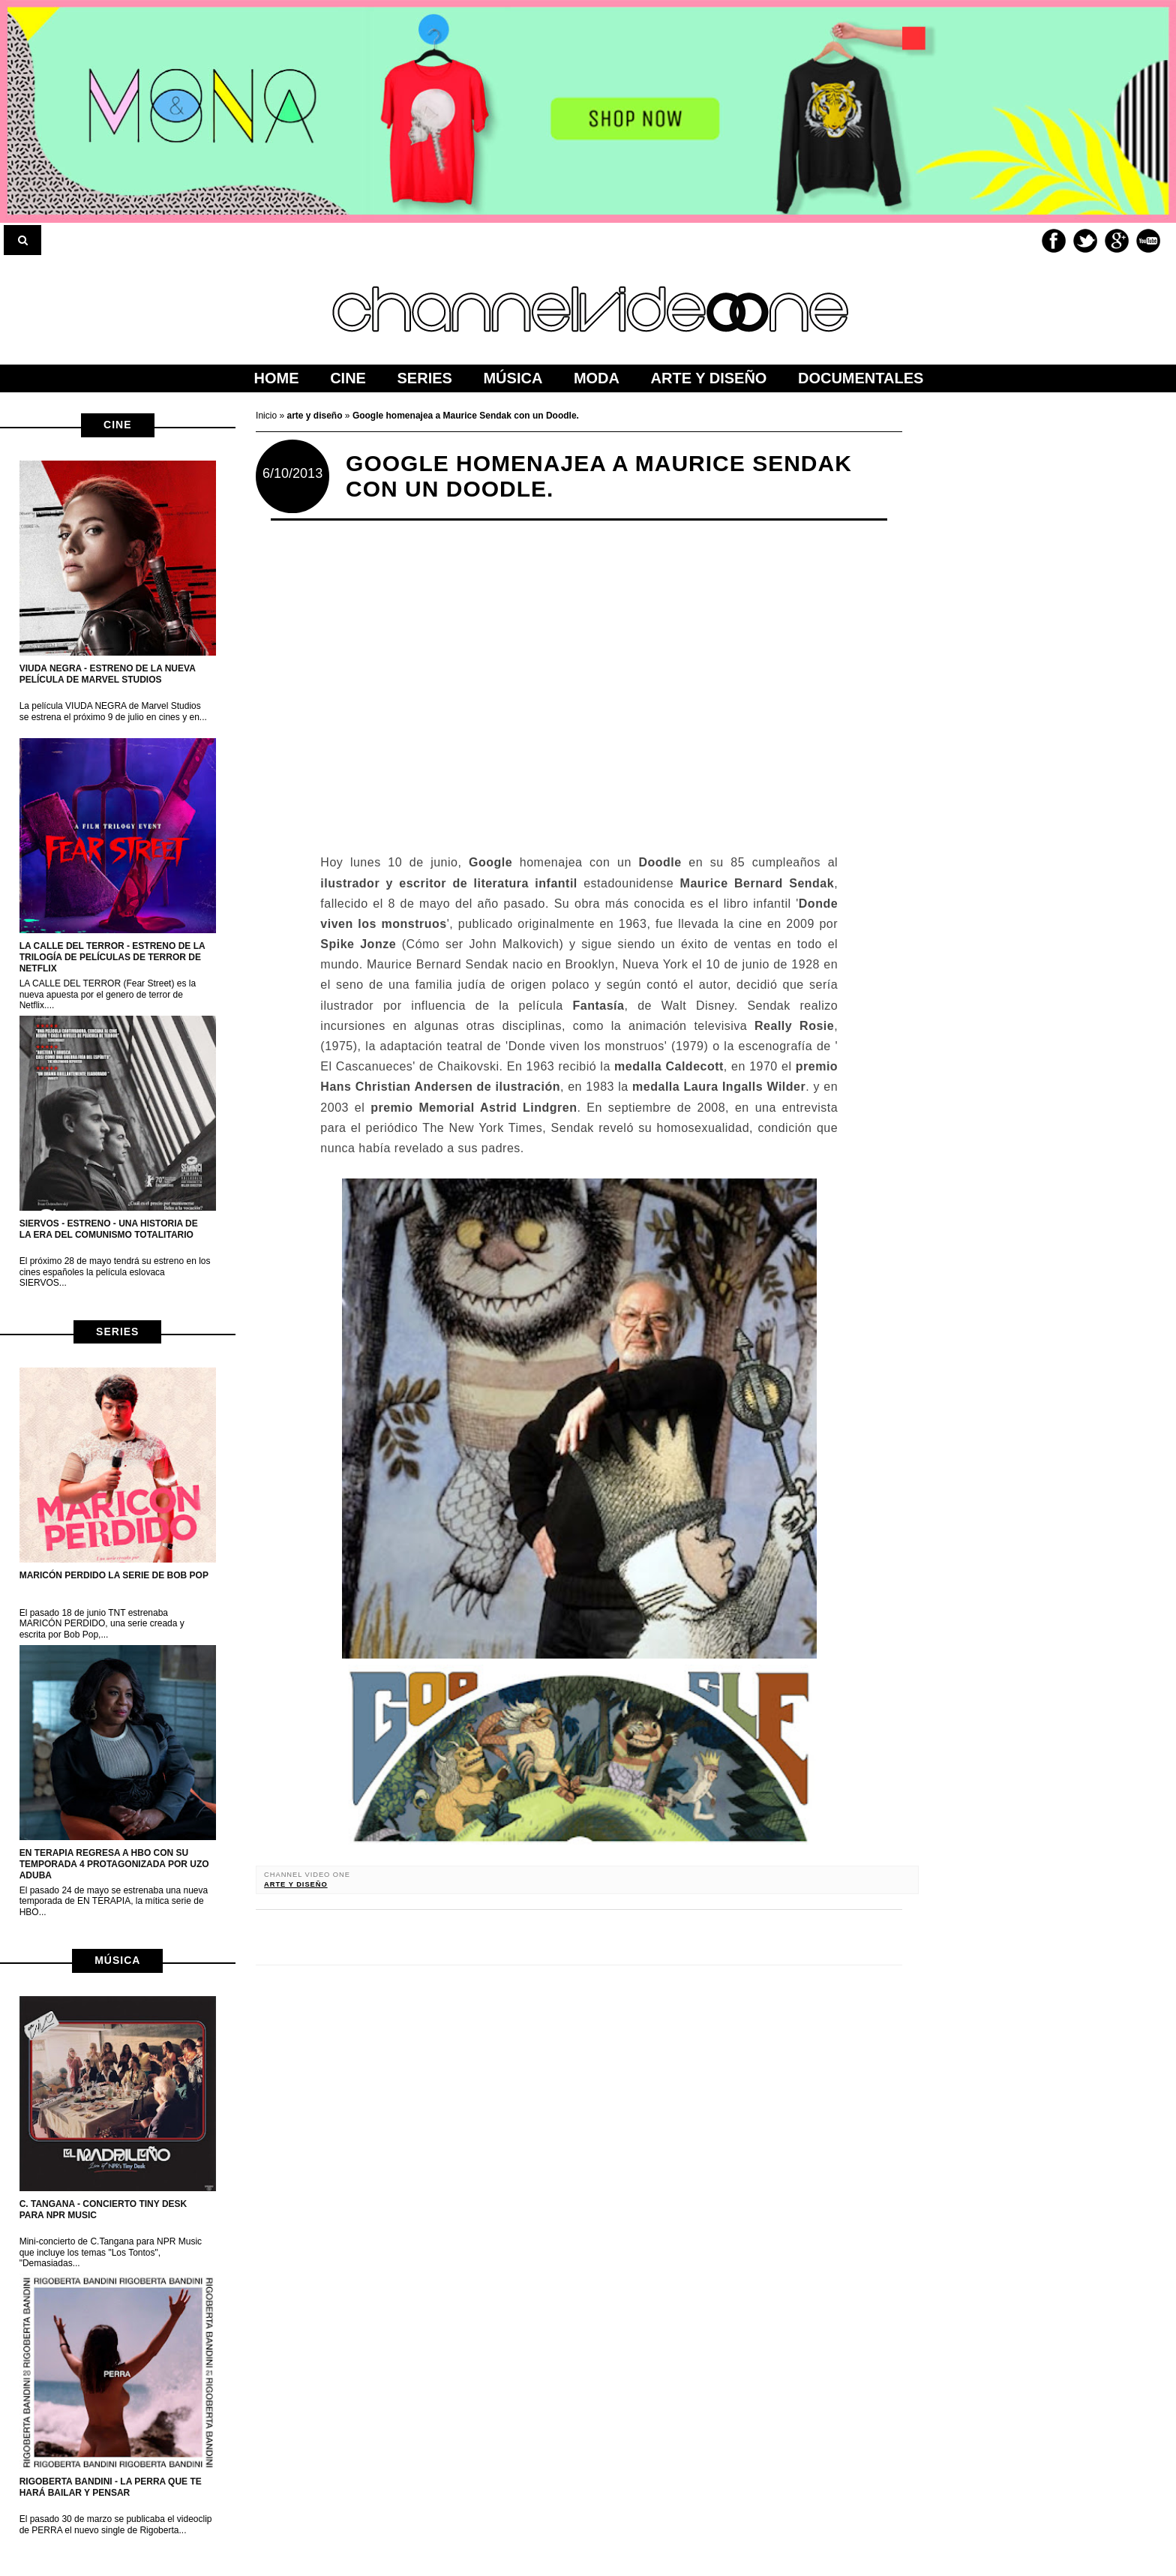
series (117, 1332)
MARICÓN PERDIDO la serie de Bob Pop (114, 1575)
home (276, 378)
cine (117, 425)
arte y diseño (296, 1884)
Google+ (1117, 241)
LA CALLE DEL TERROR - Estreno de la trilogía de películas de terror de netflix (113, 957)
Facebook (1054, 241)
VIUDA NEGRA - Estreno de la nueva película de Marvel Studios (108, 674)
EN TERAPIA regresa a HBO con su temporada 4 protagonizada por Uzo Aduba (114, 1864)
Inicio (267, 415)
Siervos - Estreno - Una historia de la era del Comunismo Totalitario (109, 1229)
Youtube (1148, 241)
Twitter (1085, 241)
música (117, 1960)
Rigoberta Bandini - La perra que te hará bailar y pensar (111, 2487)
